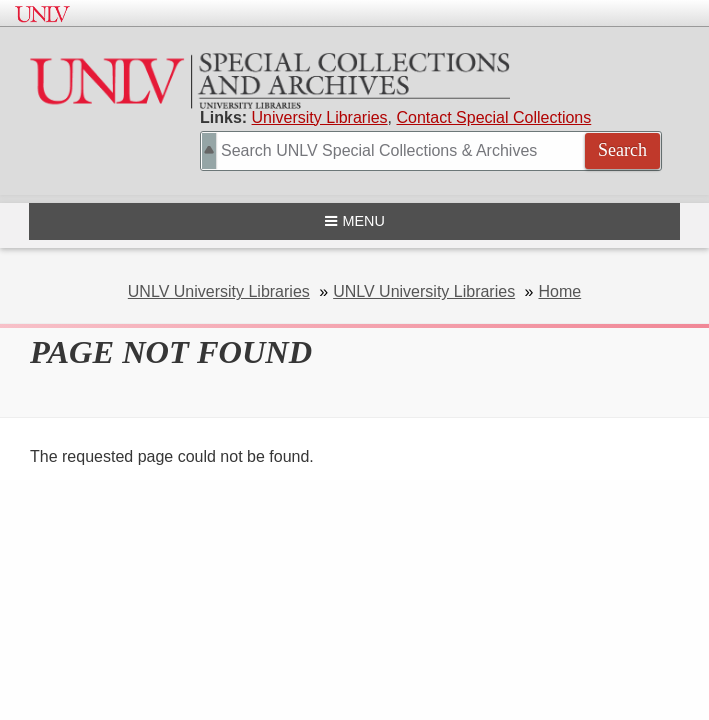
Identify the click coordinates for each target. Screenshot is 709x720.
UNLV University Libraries (219, 291)
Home (560, 291)
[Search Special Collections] (431, 151)
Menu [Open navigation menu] (354, 221)
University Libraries (320, 117)
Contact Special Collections (494, 117)
